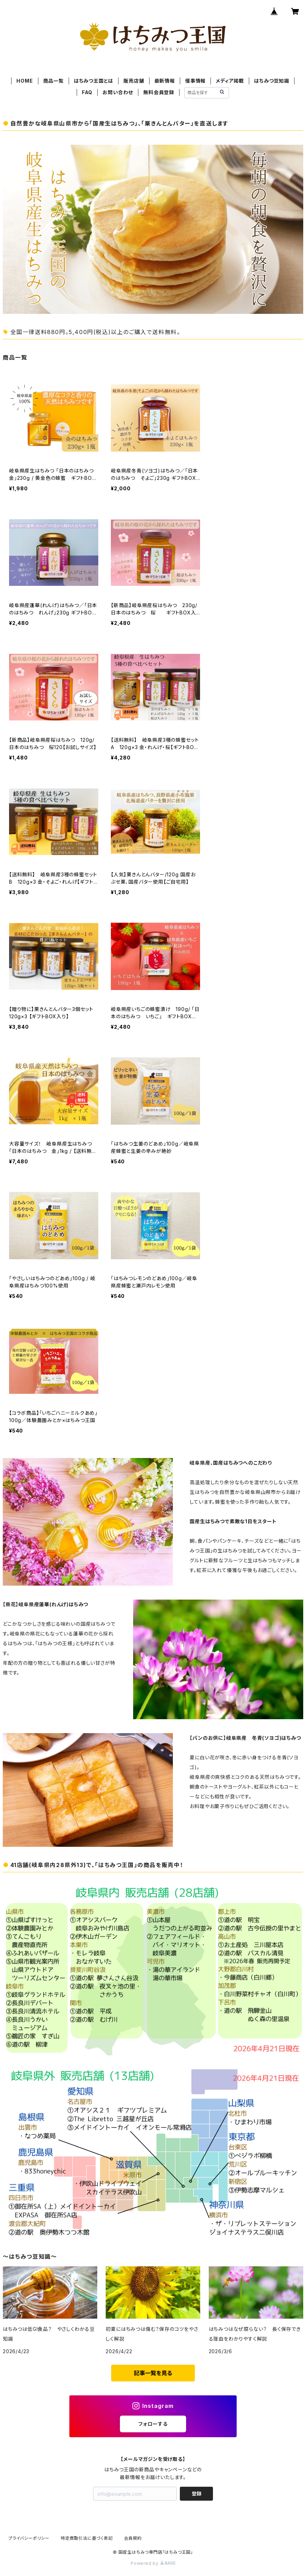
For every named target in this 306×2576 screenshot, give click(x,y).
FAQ (87, 92)
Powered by (153, 2563)
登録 (196, 2493)
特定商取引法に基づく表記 (87, 2538)
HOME (24, 81)
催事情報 (195, 81)
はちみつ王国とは (93, 81)
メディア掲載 (230, 81)
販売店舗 (133, 81)
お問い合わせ (117, 92)
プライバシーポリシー (28, 2538)
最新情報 (164, 81)
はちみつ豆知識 (271, 81)
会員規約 (133, 2538)
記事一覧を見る (153, 2373)
